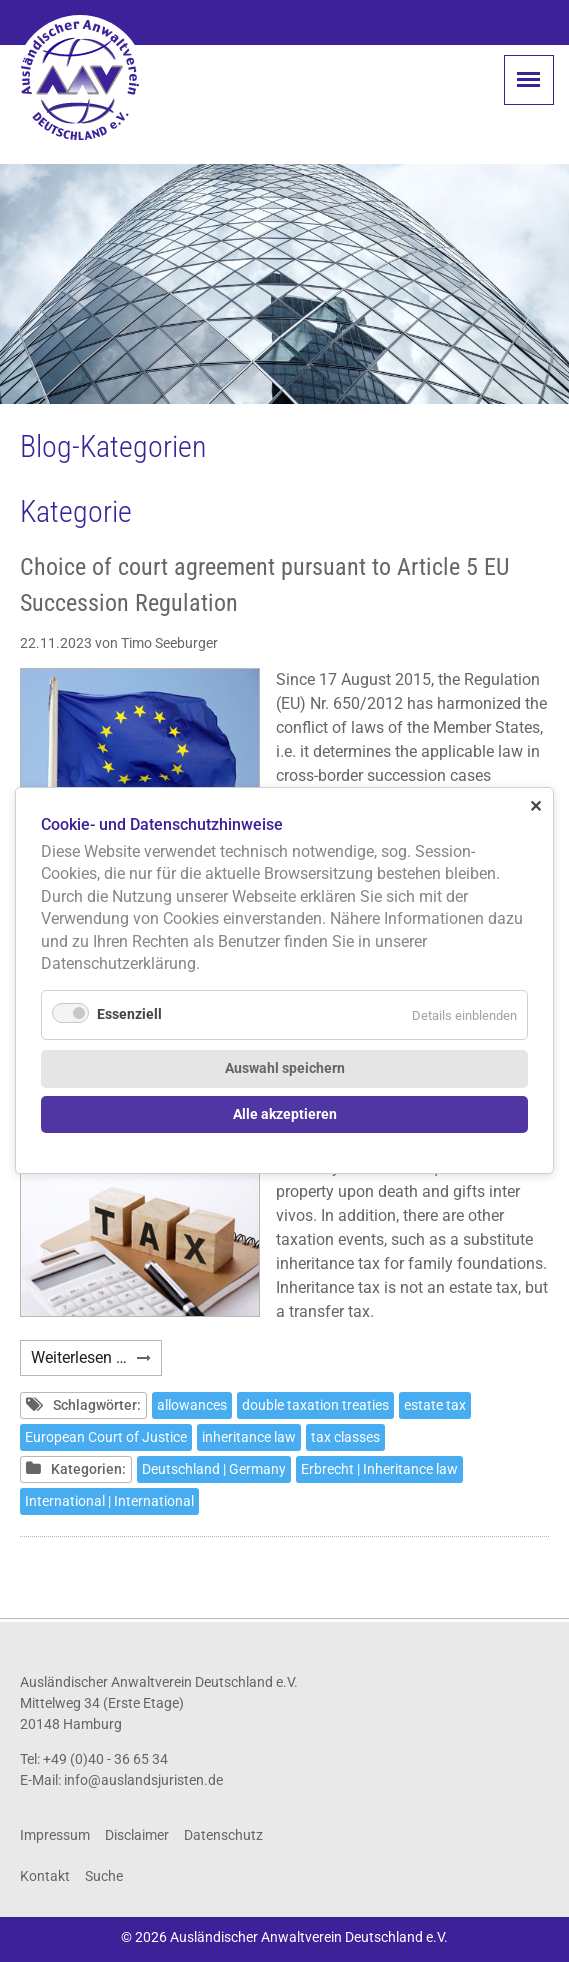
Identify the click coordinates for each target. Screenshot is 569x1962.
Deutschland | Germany (214, 1469)
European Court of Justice (106, 1437)
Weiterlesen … (96, 1360)
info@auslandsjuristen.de (143, 1780)
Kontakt (45, 1876)
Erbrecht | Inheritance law (379, 1469)
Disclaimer (137, 1835)
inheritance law (249, 1437)
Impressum (55, 1835)
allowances (192, 1405)
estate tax (435, 1405)
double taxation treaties (315, 1405)
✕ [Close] (535, 806)
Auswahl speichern (285, 1068)
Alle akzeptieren (285, 1114)
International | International (109, 1501)
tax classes (345, 1437)
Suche (104, 1876)
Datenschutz (223, 1835)
